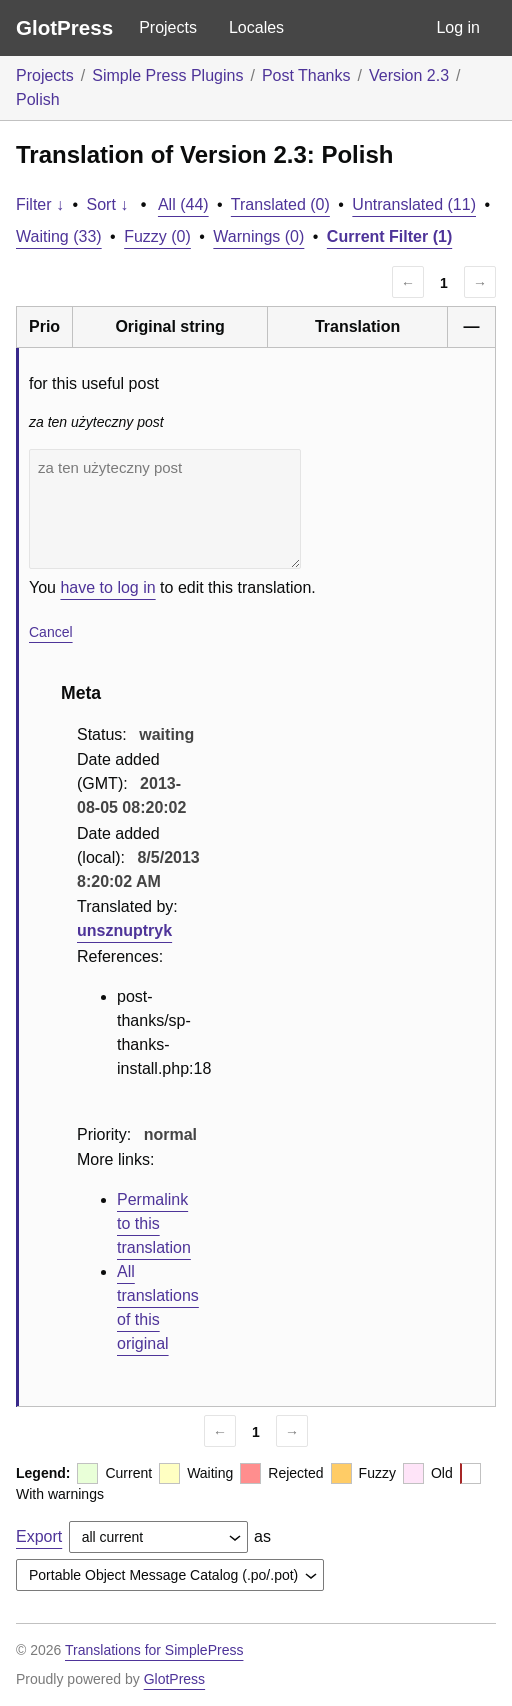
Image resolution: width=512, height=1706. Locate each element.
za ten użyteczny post (165, 509)
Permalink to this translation (154, 1223)
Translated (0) (280, 204)
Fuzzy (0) (157, 236)
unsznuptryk (124, 930)
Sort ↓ (108, 204)
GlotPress (64, 27)
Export (39, 1536)
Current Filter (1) (389, 236)
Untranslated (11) (414, 204)
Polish (38, 99)
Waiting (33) (59, 236)
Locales (256, 27)
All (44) (183, 204)
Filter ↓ (40, 204)
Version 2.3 (409, 75)
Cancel (51, 632)
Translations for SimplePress (154, 1650)
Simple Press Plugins (167, 75)
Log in (458, 27)
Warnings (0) (258, 236)
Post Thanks (306, 75)
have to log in (107, 587)
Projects (168, 27)
